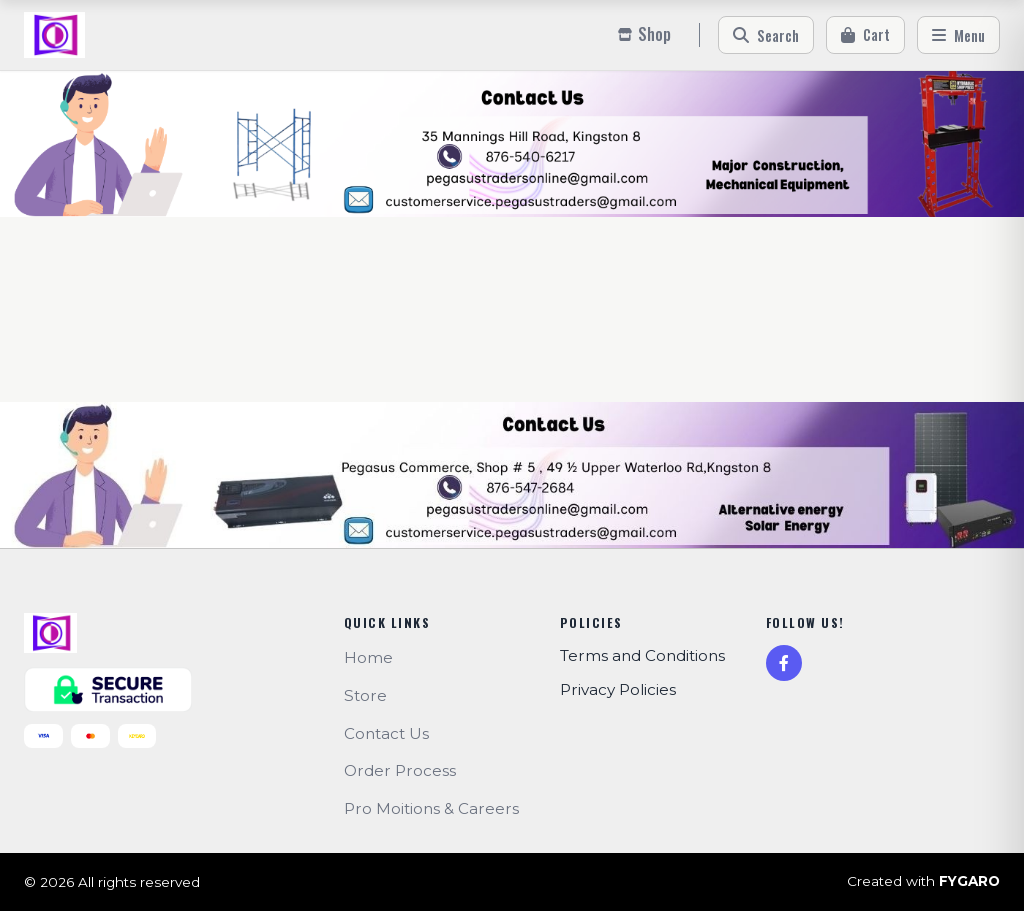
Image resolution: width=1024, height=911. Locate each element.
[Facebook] (784, 663)
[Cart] (865, 35)
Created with (923, 882)
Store (365, 695)
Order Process (400, 770)
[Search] (766, 35)
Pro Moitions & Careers (431, 808)
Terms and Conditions (642, 655)
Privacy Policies (618, 689)
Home (368, 657)
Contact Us (386, 733)
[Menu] (958, 35)
